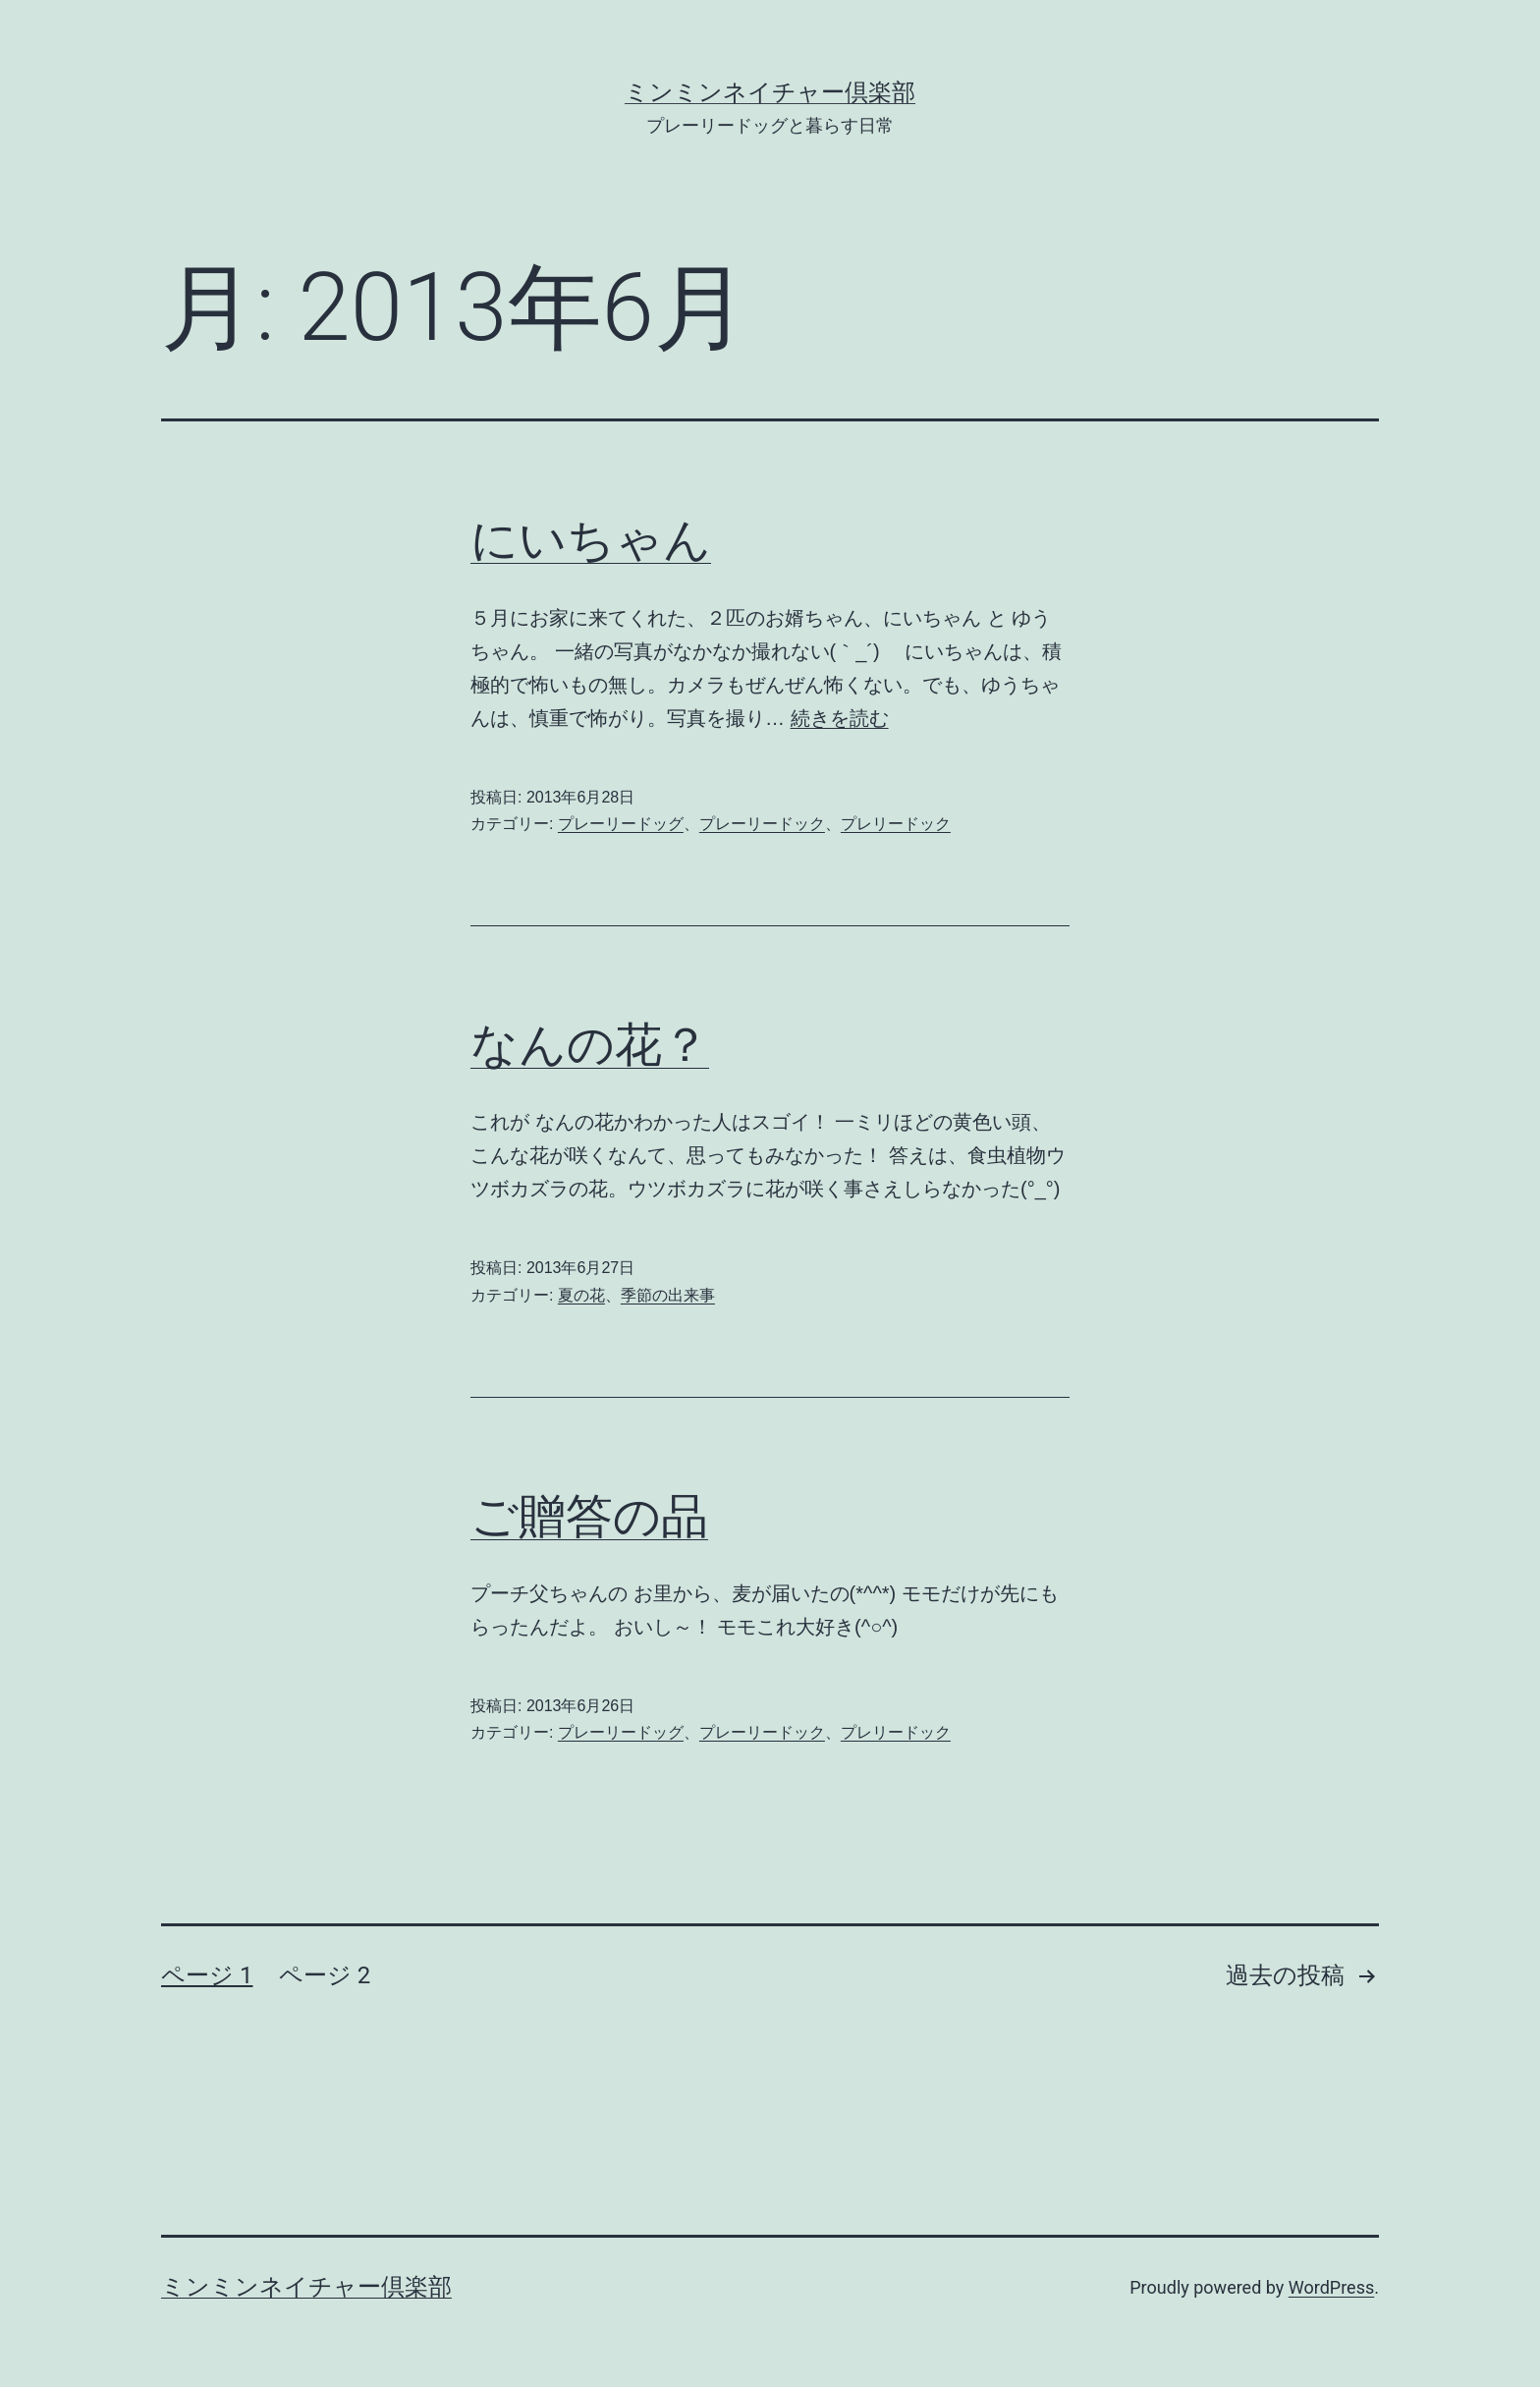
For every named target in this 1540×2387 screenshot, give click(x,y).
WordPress (1331, 2287)
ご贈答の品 (589, 1516)
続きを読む (840, 718)
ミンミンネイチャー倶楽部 (770, 92)
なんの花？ (589, 1045)
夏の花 (581, 1295)
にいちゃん (590, 540)
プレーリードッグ (621, 823)
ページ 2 (324, 1975)
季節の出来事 (668, 1295)
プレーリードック (762, 823)
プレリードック (896, 823)
